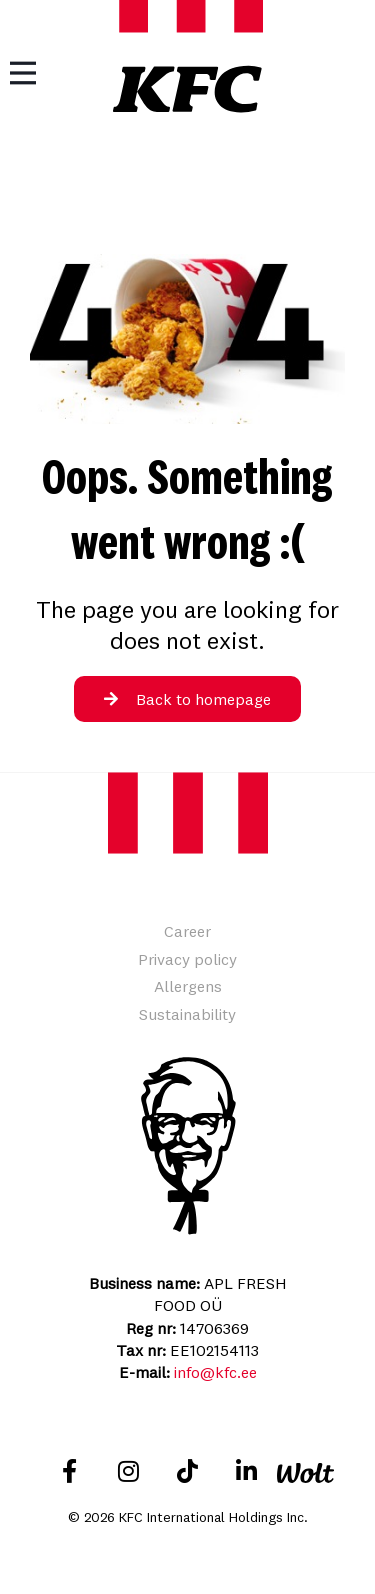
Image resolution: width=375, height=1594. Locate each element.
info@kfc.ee (215, 1372)
